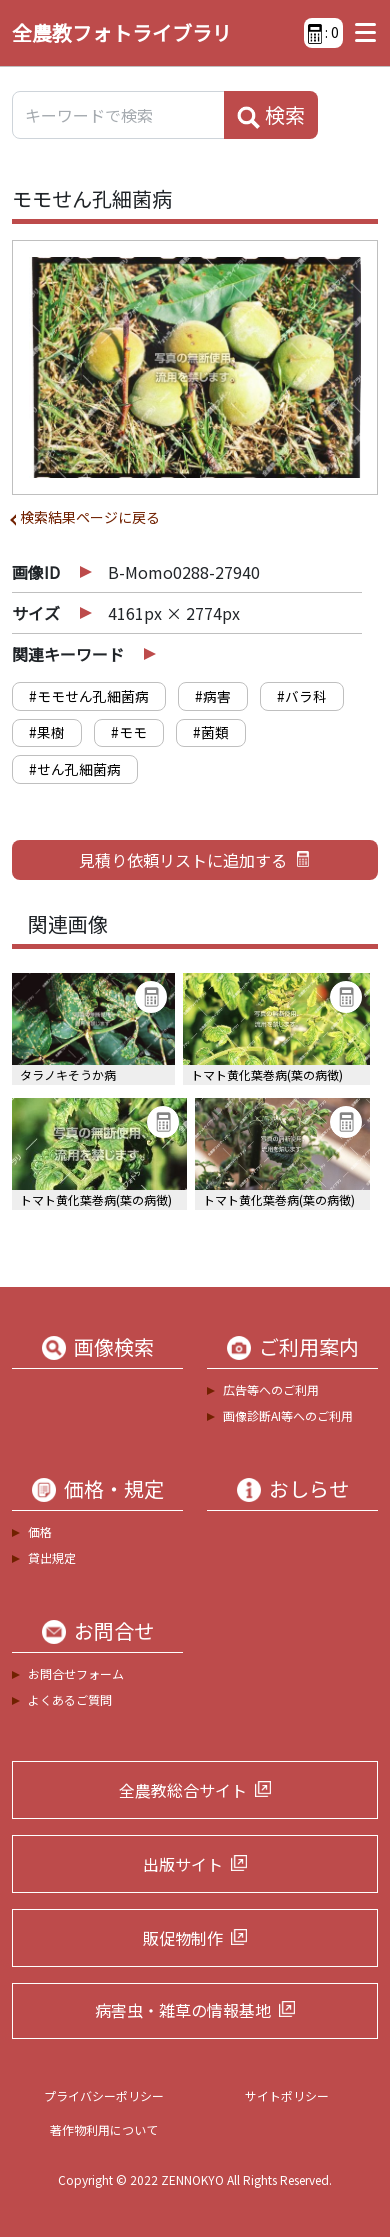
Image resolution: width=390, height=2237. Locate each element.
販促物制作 (183, 1938)
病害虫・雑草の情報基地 (183, 2010)
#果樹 (47, 732)
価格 (40, 1531)
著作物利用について (104, 2129)
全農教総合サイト (183, 1790)
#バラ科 (302, 696)
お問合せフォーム (76, 1673)
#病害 (213, 696)
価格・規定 (114, 1489)
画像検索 (114, 1347)
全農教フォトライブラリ (122, 32)
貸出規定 (52, 1557)
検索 (271, 115)
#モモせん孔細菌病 (89, 696)
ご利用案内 (309, 1347)
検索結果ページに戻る (90, 517)
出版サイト (183, 1864)
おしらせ (309, 1489)
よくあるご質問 (70, 1699)
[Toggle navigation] (360, 33)
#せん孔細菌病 (75, 769)
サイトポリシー (287, 2095)
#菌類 (211, 732)
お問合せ (114, 1631)
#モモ (129, 732)
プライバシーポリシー (104, 2095)
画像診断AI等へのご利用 (288, 1415)
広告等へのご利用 (271, 1389)
